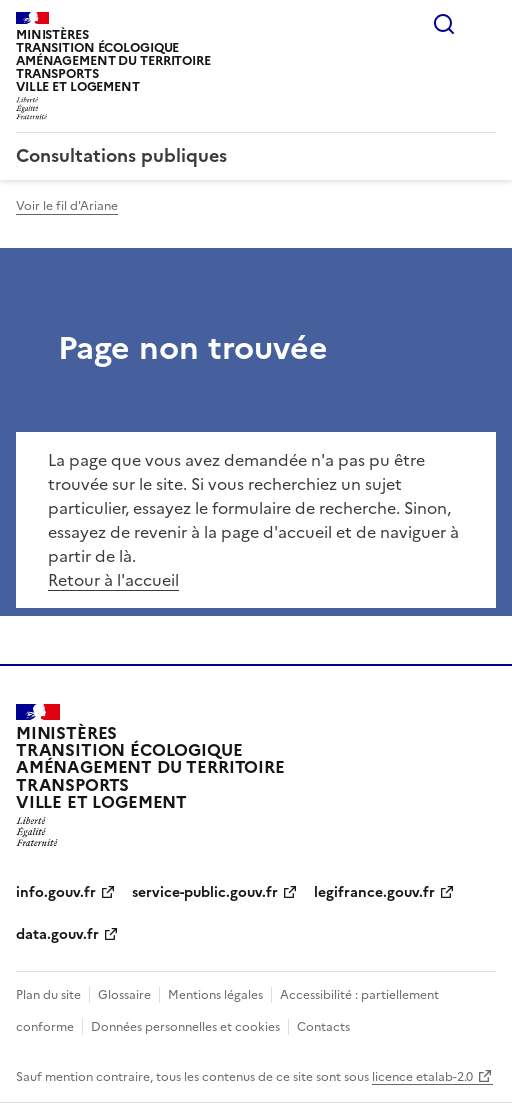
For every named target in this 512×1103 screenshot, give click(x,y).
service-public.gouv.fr (205, 892)
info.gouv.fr (56, 892)
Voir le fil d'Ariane (67, 206)
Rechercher (444, 24)
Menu (484, 24)
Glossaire (124, 995)
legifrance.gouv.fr (374, 892)
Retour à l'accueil (113, 580)
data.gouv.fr (57, 934)
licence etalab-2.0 (422, 1077)
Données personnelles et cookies (185, 1027)
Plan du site (48, 995)
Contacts (323, 1027)
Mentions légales (215, 995)
